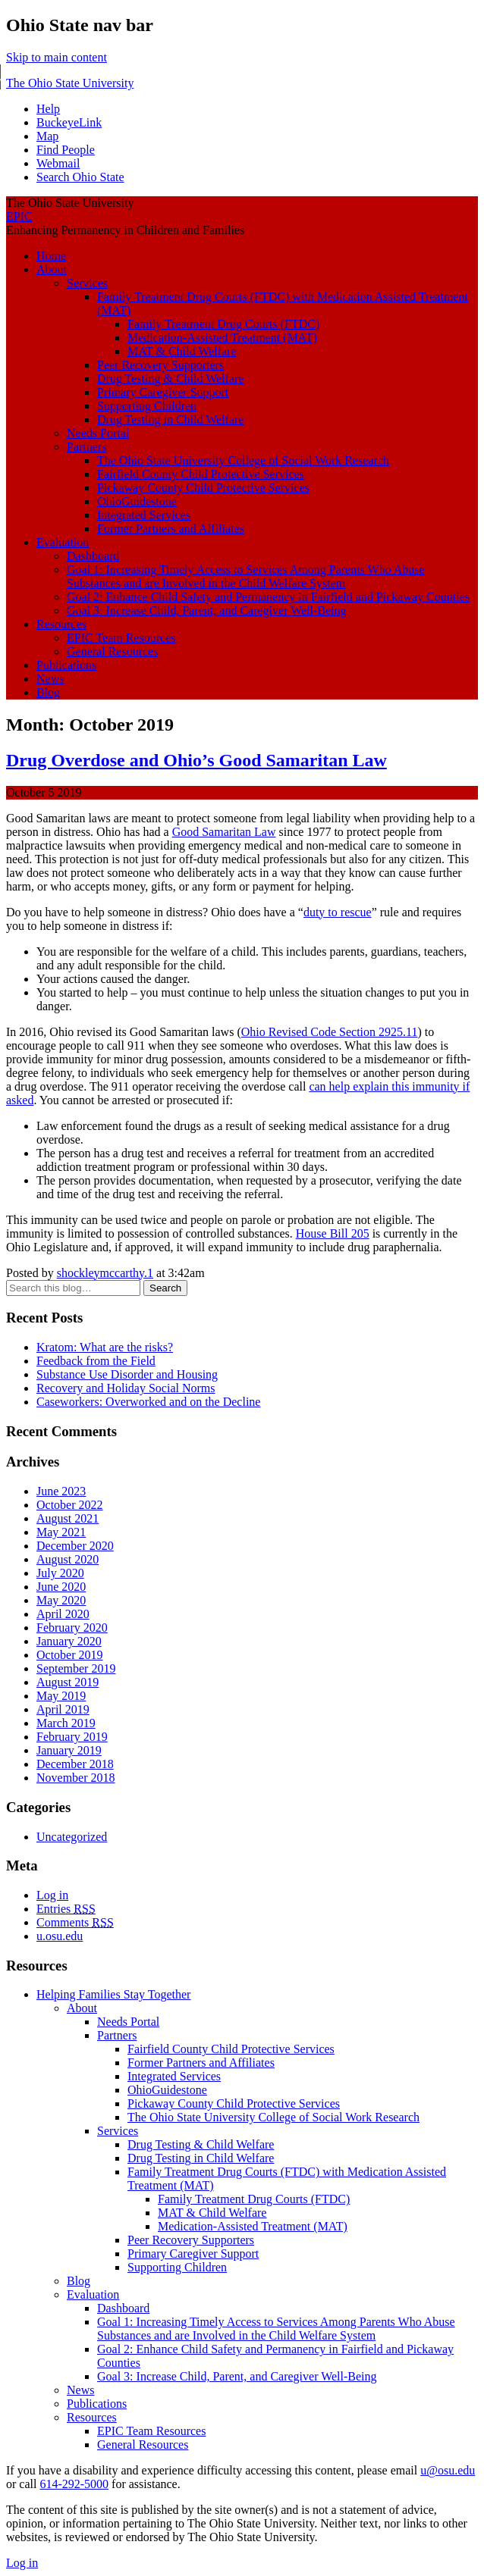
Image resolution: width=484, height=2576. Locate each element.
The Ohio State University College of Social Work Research (243, 460)
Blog (48, 692)
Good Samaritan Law (224, 831)
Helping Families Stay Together (113, 1994)
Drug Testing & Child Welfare (170, 378)
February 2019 (72, 1736)
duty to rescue (337, 912)
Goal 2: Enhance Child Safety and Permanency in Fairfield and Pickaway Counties (268, 596)
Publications (66, 665)
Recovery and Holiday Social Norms (125, 1388)
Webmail (58, 163)
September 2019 (75, 1668)
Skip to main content (56, 57)
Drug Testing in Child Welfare (170, 419)
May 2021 (61, 1532)
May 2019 (61, 1695)
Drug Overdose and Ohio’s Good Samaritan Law (196, 760)
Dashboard (93, 555)
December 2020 (75, 1545)
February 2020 (72, 1627)
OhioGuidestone (137, 501)
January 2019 (69, 1750)
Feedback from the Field (96, 1360)
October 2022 (69, 1504)
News (50, 678)
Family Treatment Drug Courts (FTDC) (223, 324)
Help (48, 108)
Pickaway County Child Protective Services (203, 487)
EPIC (19, 216)
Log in (52, 1895)
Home (51, 255)
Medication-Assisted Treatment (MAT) (222, 337)
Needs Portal (98, 433)
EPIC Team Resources (121, 637)
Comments (75, 1922)
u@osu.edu (447, 2470)
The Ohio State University (70, 83)
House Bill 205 (332, 1233)
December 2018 (75, 1764)
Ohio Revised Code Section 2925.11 (329, 1031)
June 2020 (61, 1586)
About (51, 269)
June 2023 (61, 1491)
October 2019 (69, 1654)
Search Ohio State (80, 177)
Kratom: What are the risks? (104, 1347)
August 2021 (67, 1518)
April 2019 (63, 1709)
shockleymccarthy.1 (105, 1272)
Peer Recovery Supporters (160, 364)
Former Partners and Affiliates (170, 528)
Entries (66, 1908)
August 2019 (67, 1682)
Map (47, 136)
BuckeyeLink (69, 122)
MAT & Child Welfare (181, 351)
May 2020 (61, 1600)
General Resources (112, 651)
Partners (86, 446)
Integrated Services (143, 515)
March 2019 (66, 1723)
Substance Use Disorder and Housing (127, 1374)
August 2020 (67, 1559)
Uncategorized (71, 1836)
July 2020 (60, 1573)
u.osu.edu (59, 1936)
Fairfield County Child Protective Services (200, 474)
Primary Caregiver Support (162, 392)
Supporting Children (146, 405)
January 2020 (69, 1641)
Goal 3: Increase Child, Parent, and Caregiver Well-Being (207, 610)
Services (87, 283)
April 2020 (63, 1613)
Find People (65, 149)
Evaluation (62, 542)
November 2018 (75, 1777)
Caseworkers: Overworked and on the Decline (148, 1401)
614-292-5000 (73, 2483)
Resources (61, 624)
